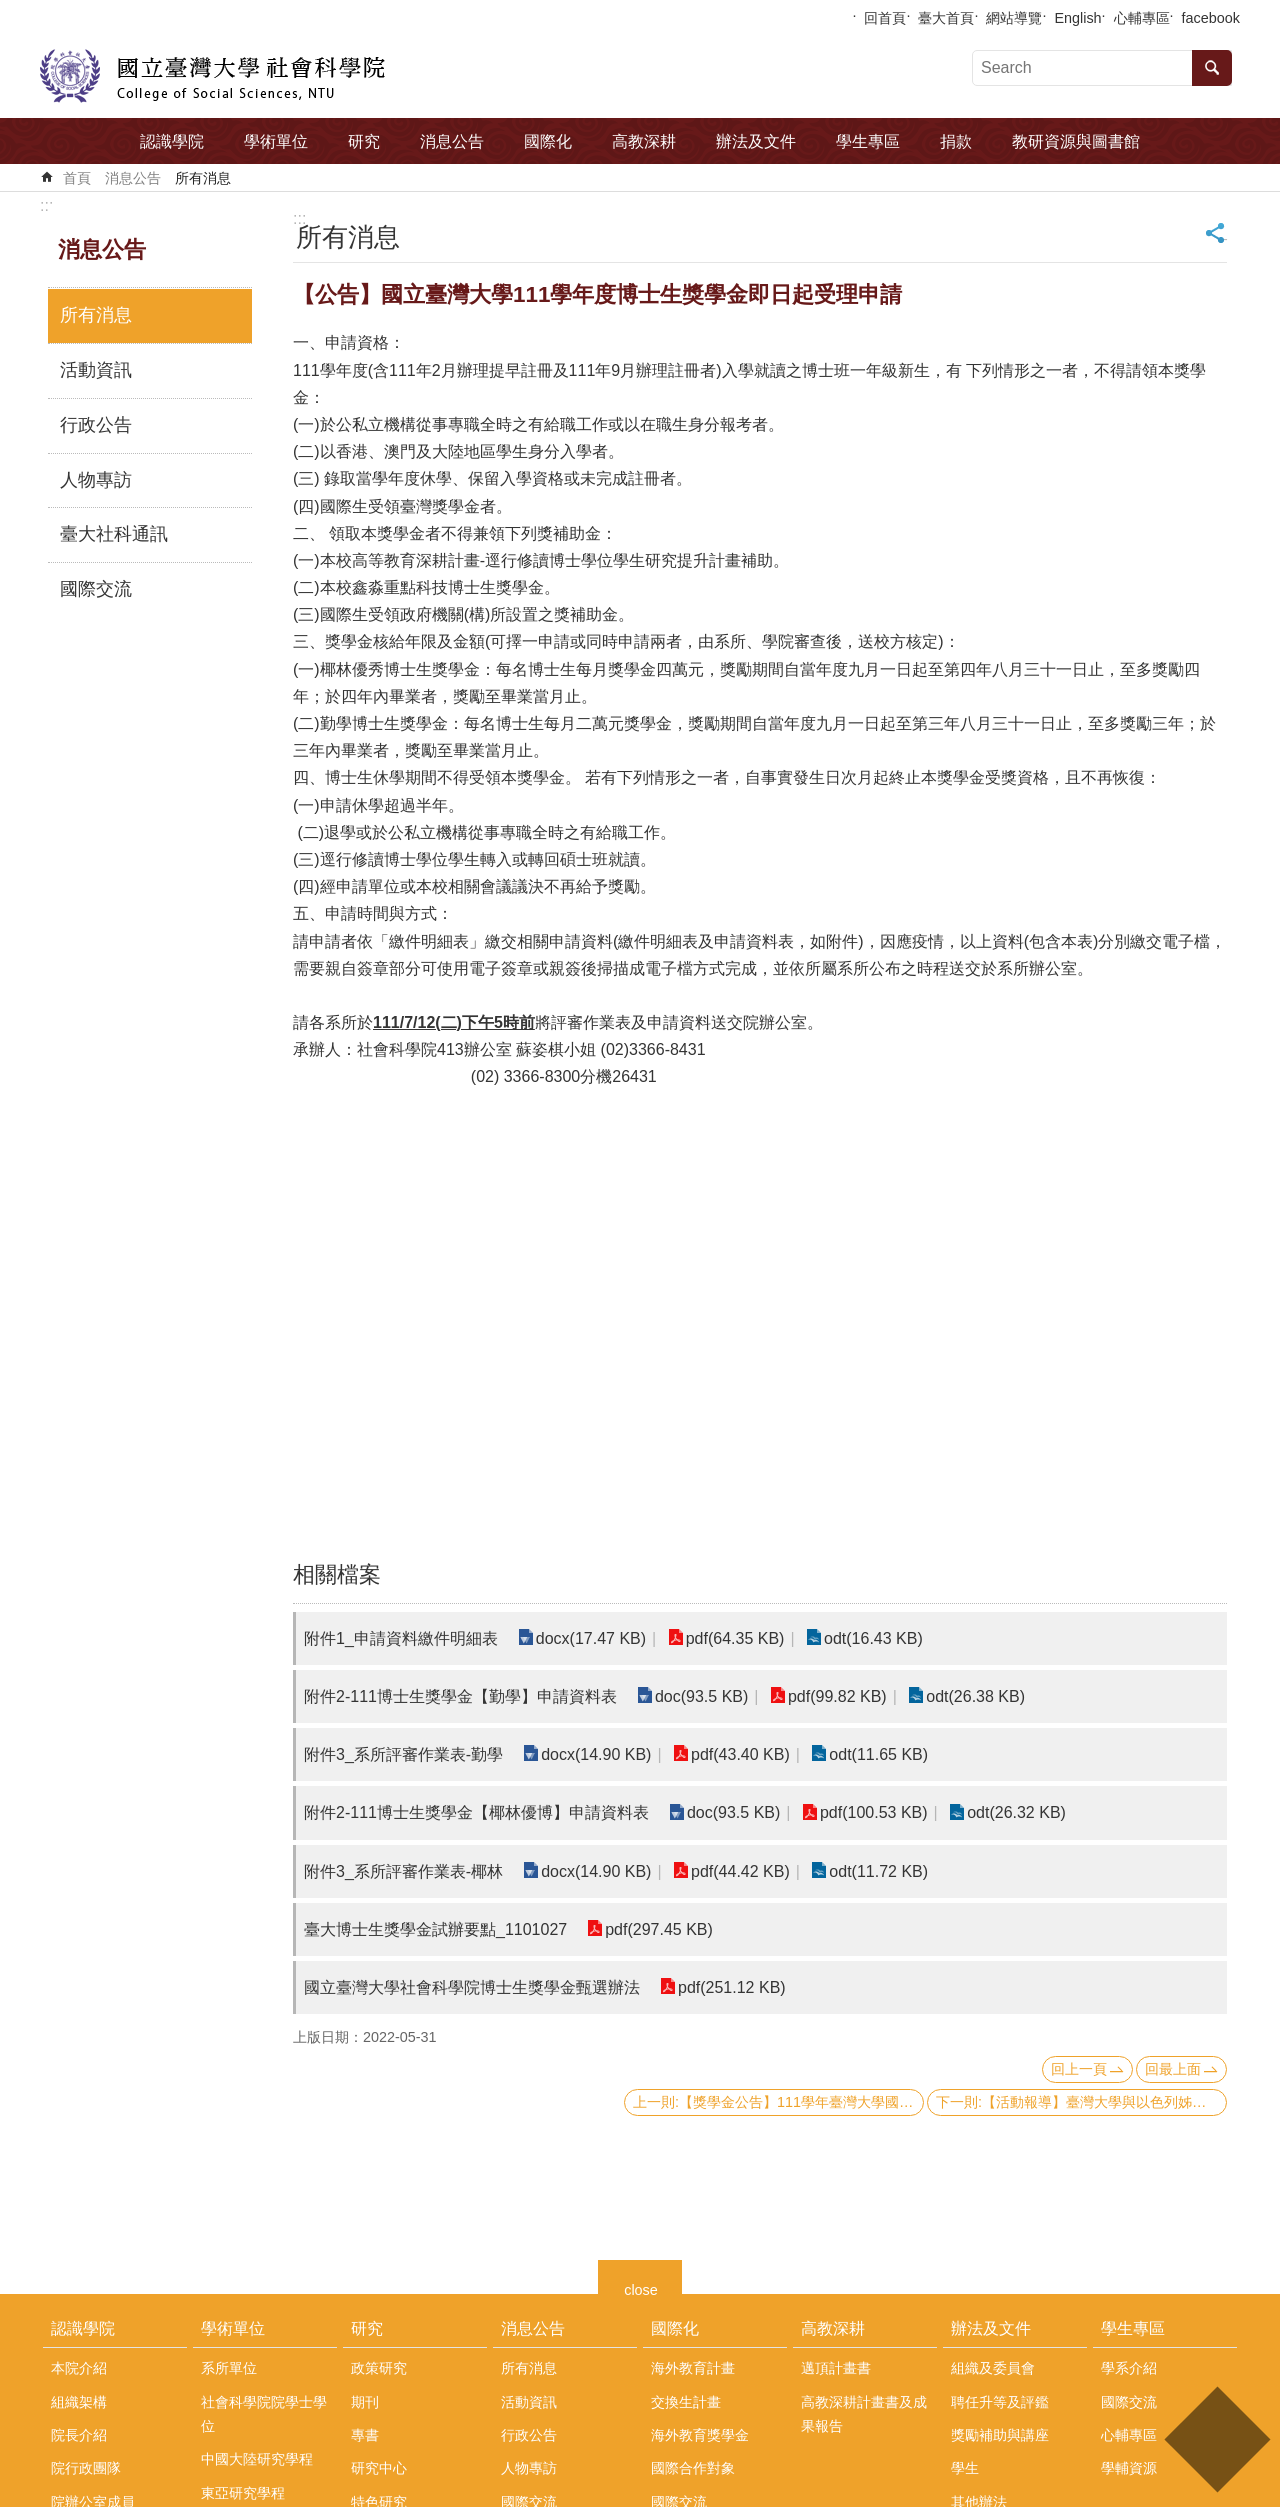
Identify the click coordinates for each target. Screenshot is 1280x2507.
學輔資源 (1129, 2468)
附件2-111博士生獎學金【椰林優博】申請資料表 (476, 1812)
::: (46, 205)
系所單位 (229, 2368)
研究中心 (379, 2468)
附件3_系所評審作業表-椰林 (403, 1871)
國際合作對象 (693, 2468)
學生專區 (868, 141)
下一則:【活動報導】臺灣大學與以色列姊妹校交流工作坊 (1081, 2102)
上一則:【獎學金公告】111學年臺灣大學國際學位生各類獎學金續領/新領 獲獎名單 (778, 2102)
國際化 (548, 141)
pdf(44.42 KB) (740, 1871)
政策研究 (379, 2368)
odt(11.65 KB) (878, 1754)
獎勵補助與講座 (1000, 2435)
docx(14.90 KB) (596, 1754)
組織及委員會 (993, 2368)
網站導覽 (1014, 18)
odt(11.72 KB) (878, 1871)
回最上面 (1173, 2069)
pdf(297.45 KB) (659, 1929)
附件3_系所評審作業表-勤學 (403, 1754)
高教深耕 (644, 141)
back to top (1216, 2439)
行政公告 (96, 425)
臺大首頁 (946, 18)
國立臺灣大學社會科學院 (212, 76)
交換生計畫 (686, 2402)
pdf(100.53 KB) (874, 1812)
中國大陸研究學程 (257, 2459)
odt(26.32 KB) (1016, 1812)
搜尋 (1212, 68)
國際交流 (96, 589)
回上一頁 (1079, 2069)
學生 (965, 2468)
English (1077, 18)
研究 (364, 141)
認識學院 (172, 141)
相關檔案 (337, 1574)
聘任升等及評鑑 (1000, 2402)
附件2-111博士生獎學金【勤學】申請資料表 (460, 1696)
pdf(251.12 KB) (732, 1987)
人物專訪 (96, 480)
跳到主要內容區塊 (10, 10)
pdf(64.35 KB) (735, 1638)
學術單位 (276, 141)
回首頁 (885, 18)
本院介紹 (79, 2368)
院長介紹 (79, 2435)
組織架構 (79, 2402)
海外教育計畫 (693, 2368)
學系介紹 (1129, 2368)
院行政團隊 (86, 2468)
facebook (1211, 18)
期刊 (365, 2402)
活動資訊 (96, 370)
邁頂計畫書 (836, 2368)
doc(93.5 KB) (701, 1696)
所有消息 (203, 178)
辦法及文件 (756, 141)
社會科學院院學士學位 (264, 2414)
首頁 (77, 178)
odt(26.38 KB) (975, 1696)
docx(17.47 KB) (591, 1638)
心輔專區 (1142, 18)
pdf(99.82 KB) (837, 1696)
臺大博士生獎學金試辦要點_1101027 (435, 1929)
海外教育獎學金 (700, 2435)
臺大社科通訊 (114, 534)
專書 (365, 2435)
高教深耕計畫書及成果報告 (864, 2414)
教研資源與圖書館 (1076, 141)
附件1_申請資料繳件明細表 (401, 1638)
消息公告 (452, 141)
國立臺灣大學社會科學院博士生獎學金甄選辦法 (472, 1987)
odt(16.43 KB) (873, 1638)
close (641, 2287)
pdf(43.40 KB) (740, 1754)
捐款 (956, 141)
